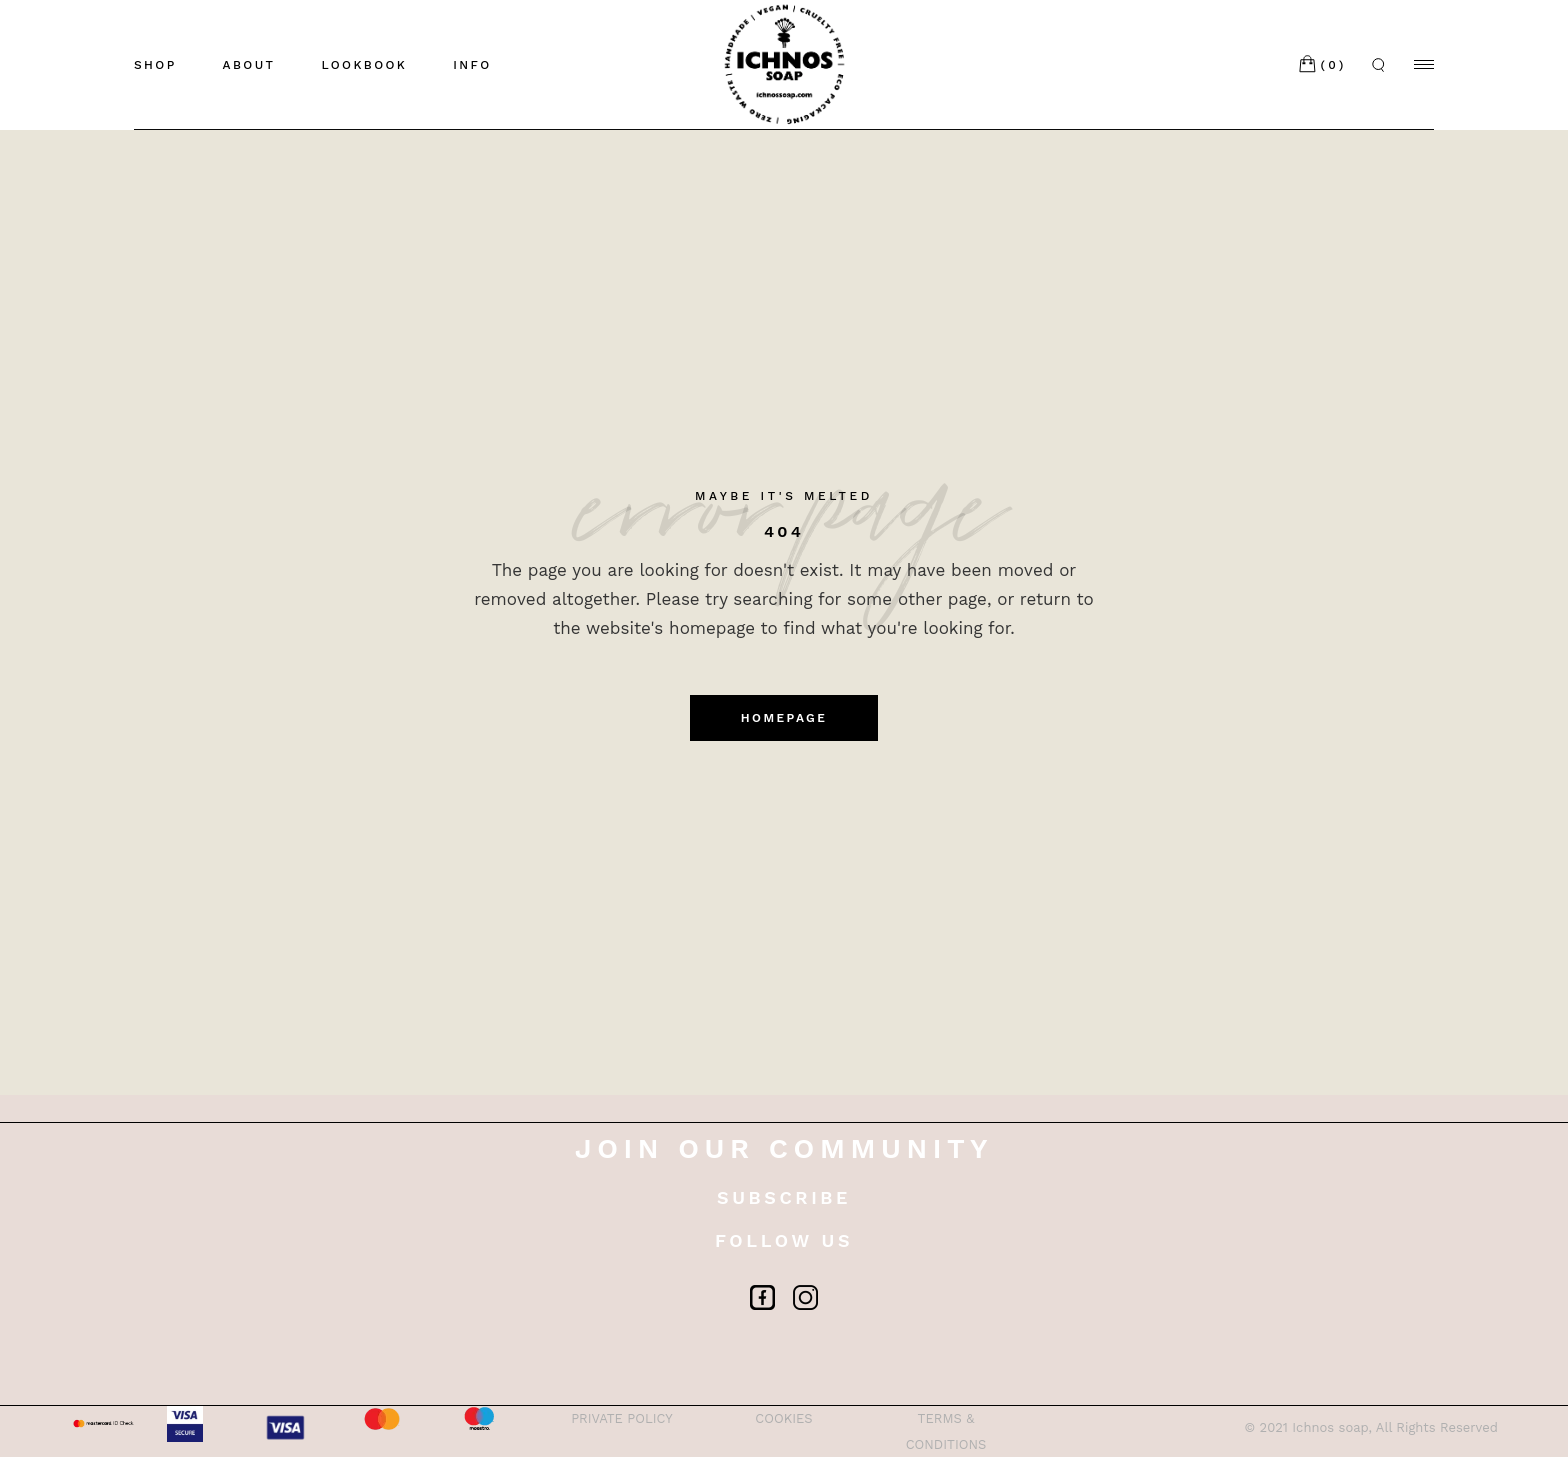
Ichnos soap (1330, 1427)
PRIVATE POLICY (622, 1418)
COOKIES (783, 1418)
